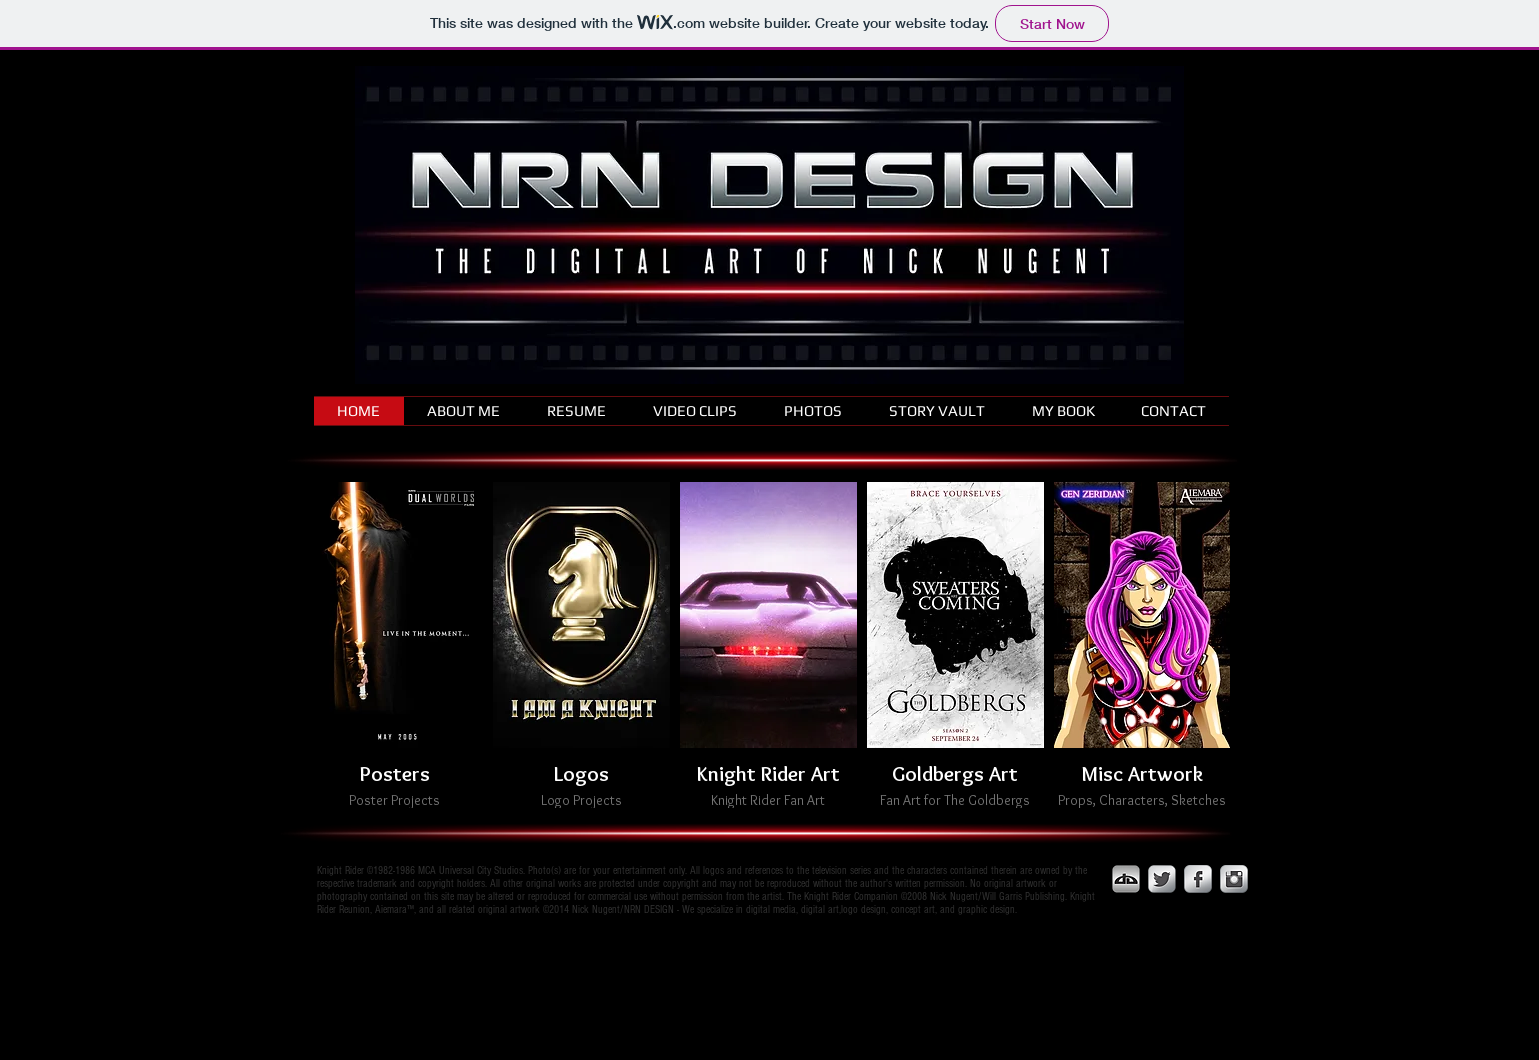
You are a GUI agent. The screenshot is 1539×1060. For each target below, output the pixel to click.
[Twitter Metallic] (1162, 879)
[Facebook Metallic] (1198, 879)
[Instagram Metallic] (1234, 879)
